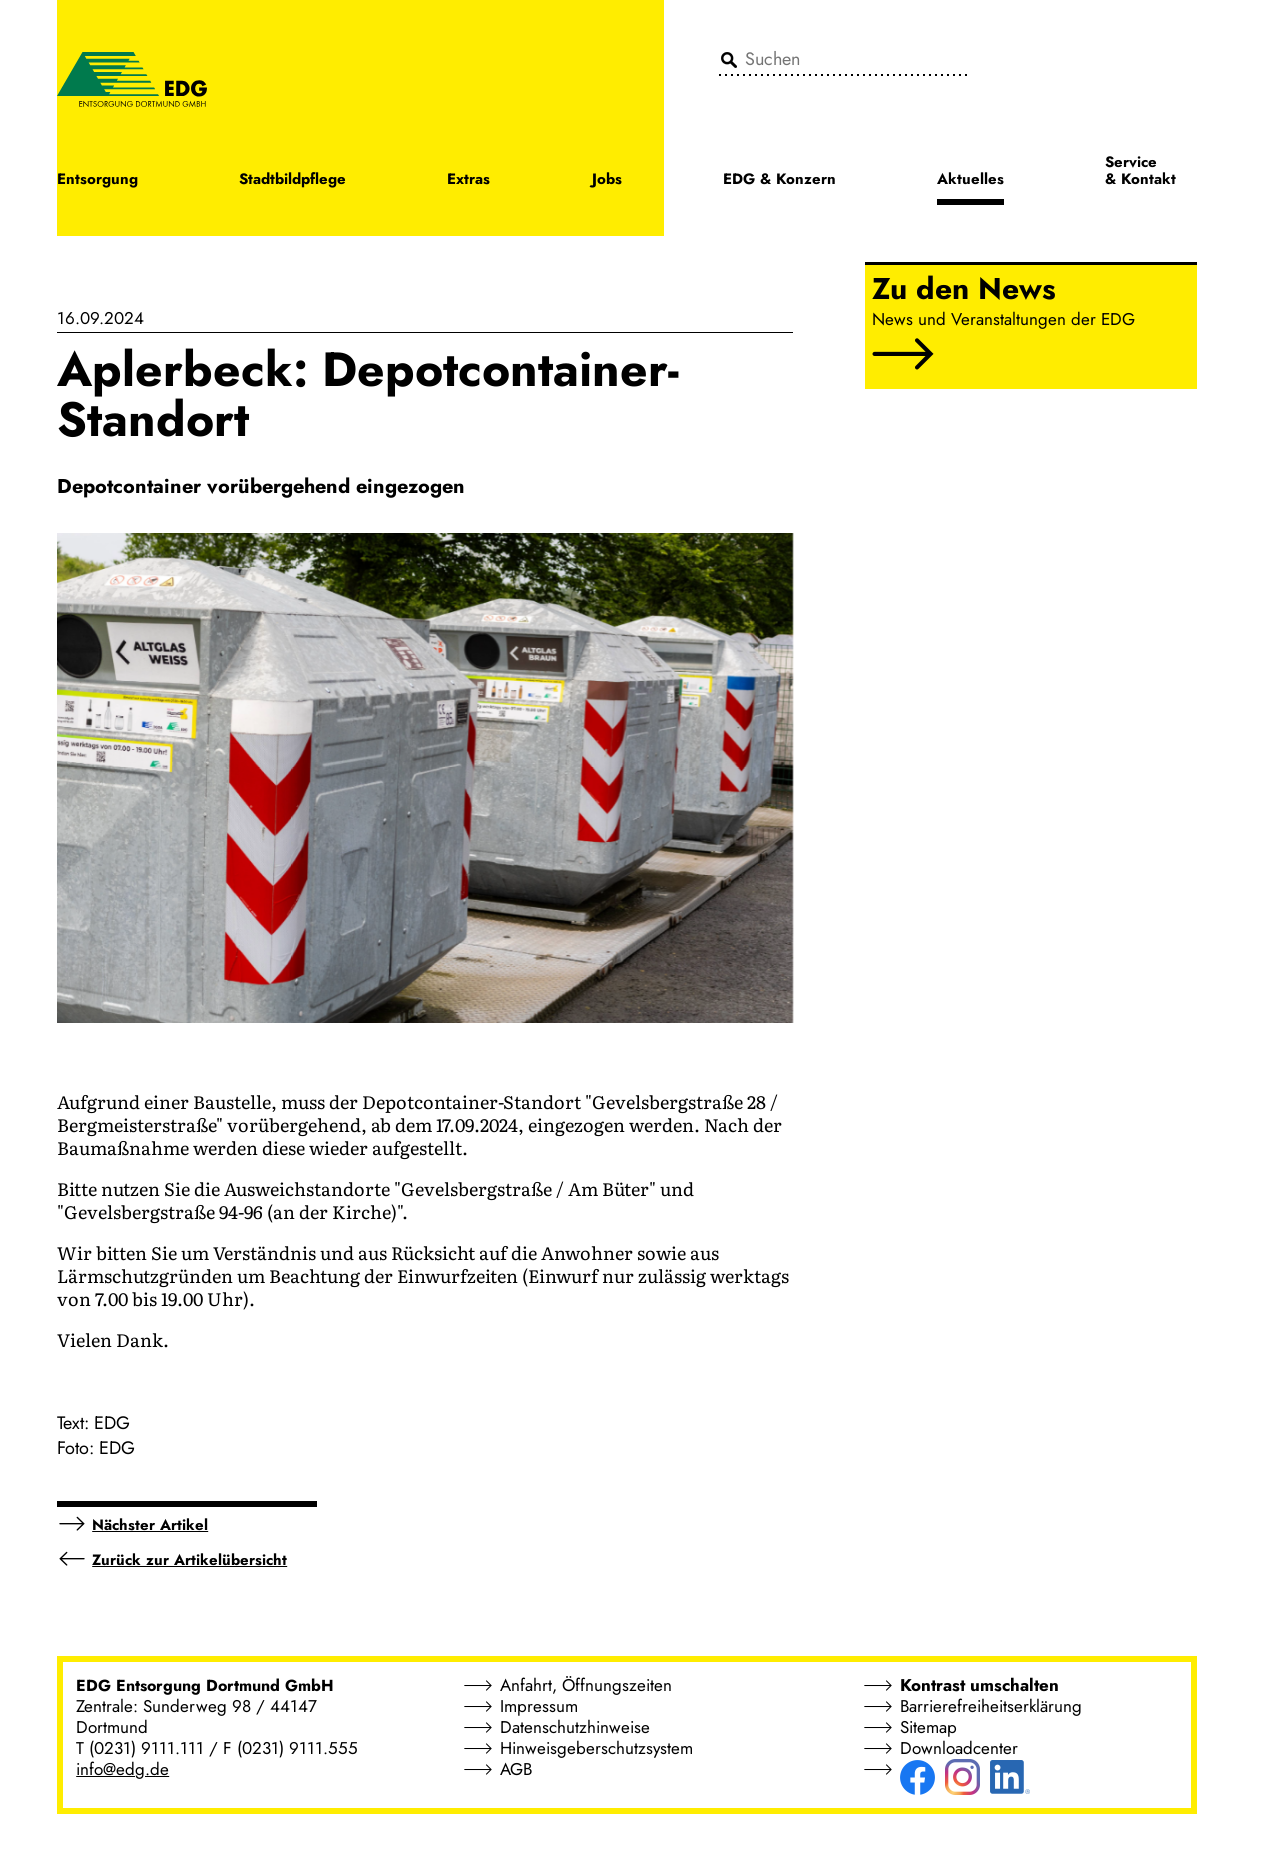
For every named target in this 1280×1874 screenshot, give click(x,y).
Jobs (607, 180)
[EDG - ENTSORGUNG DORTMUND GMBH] (132, 78)
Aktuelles (970, 180)
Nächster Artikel (150, 1525)
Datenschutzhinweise (575, 1727)
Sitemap (928, 1727)
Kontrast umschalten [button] (979, 1685)
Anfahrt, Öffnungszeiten (586, 1685)
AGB (516, 1769)
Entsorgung (97, 180)
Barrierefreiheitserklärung (991, 1706)
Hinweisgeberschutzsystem (596, 1748)
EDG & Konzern (779, 180)
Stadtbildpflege (292, 180)
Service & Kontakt (1140, 172)
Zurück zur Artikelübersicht (189, 1560)
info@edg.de (122, 1769)
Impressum (539, 1706)
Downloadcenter (959, 1748)
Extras (468, 180)
